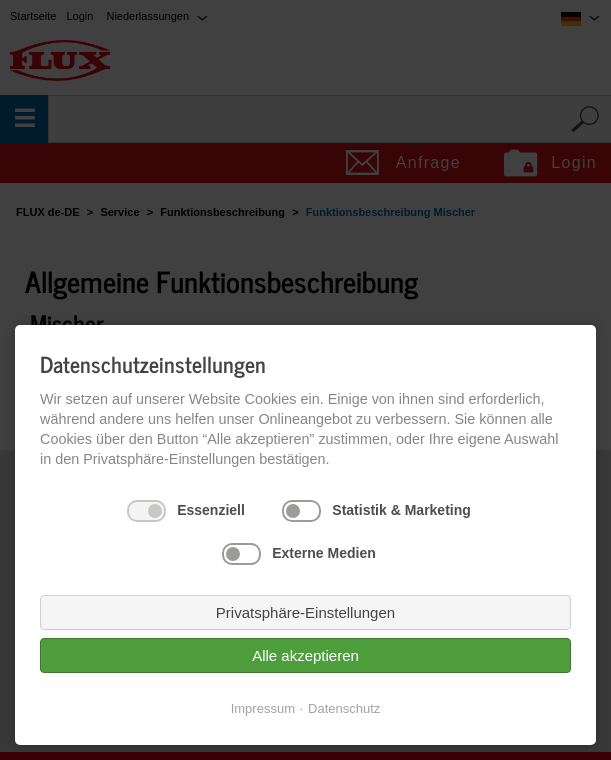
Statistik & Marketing (401, 510)
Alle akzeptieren (305, 655)
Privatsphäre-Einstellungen (305, 612)
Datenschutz (344, 708)
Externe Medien (323, 553)
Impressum (263, 708)
